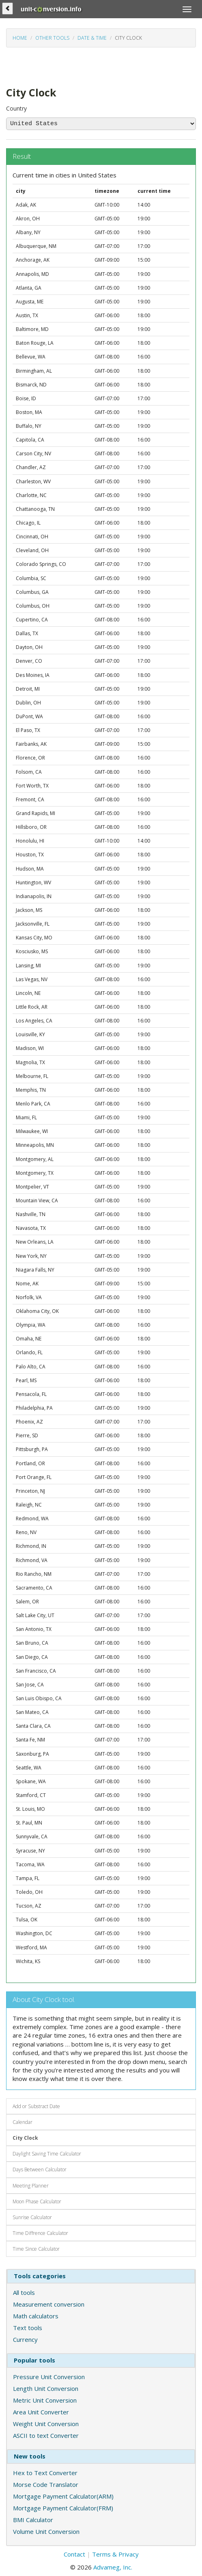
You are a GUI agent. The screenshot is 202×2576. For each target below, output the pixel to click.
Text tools (27, 2328)
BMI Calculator (33, 2520)
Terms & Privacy (115, 2554)
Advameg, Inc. (112, 2567)
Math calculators (35, 2316)
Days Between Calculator (40, 2169)
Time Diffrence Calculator (40, 2233)
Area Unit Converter (41, 2412)
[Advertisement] (71, 66)
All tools (24, 2292)
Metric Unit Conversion (45, 2400)
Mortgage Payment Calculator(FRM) (63, 2508)
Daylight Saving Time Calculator (47, 2153)
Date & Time (92, 37)
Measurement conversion (48, 2304)
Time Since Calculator (36, 2248)
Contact (74, 2554)
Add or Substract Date (36, 2106)
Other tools (52, 37)
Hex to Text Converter (45, 2473)
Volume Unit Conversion (46, 2531)
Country (16, 108)
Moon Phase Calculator (37, 2201)
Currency (25, 2339)
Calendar (22, 2122)
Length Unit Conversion (45, 2388)
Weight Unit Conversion (46, 2424)
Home (20, 37)
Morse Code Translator (45, 2484)
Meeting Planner (31, 2185)
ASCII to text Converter (46, 2435)
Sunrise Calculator (32, 2217)
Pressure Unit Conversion (49, 2377)
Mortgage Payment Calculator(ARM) (63, 2496)
